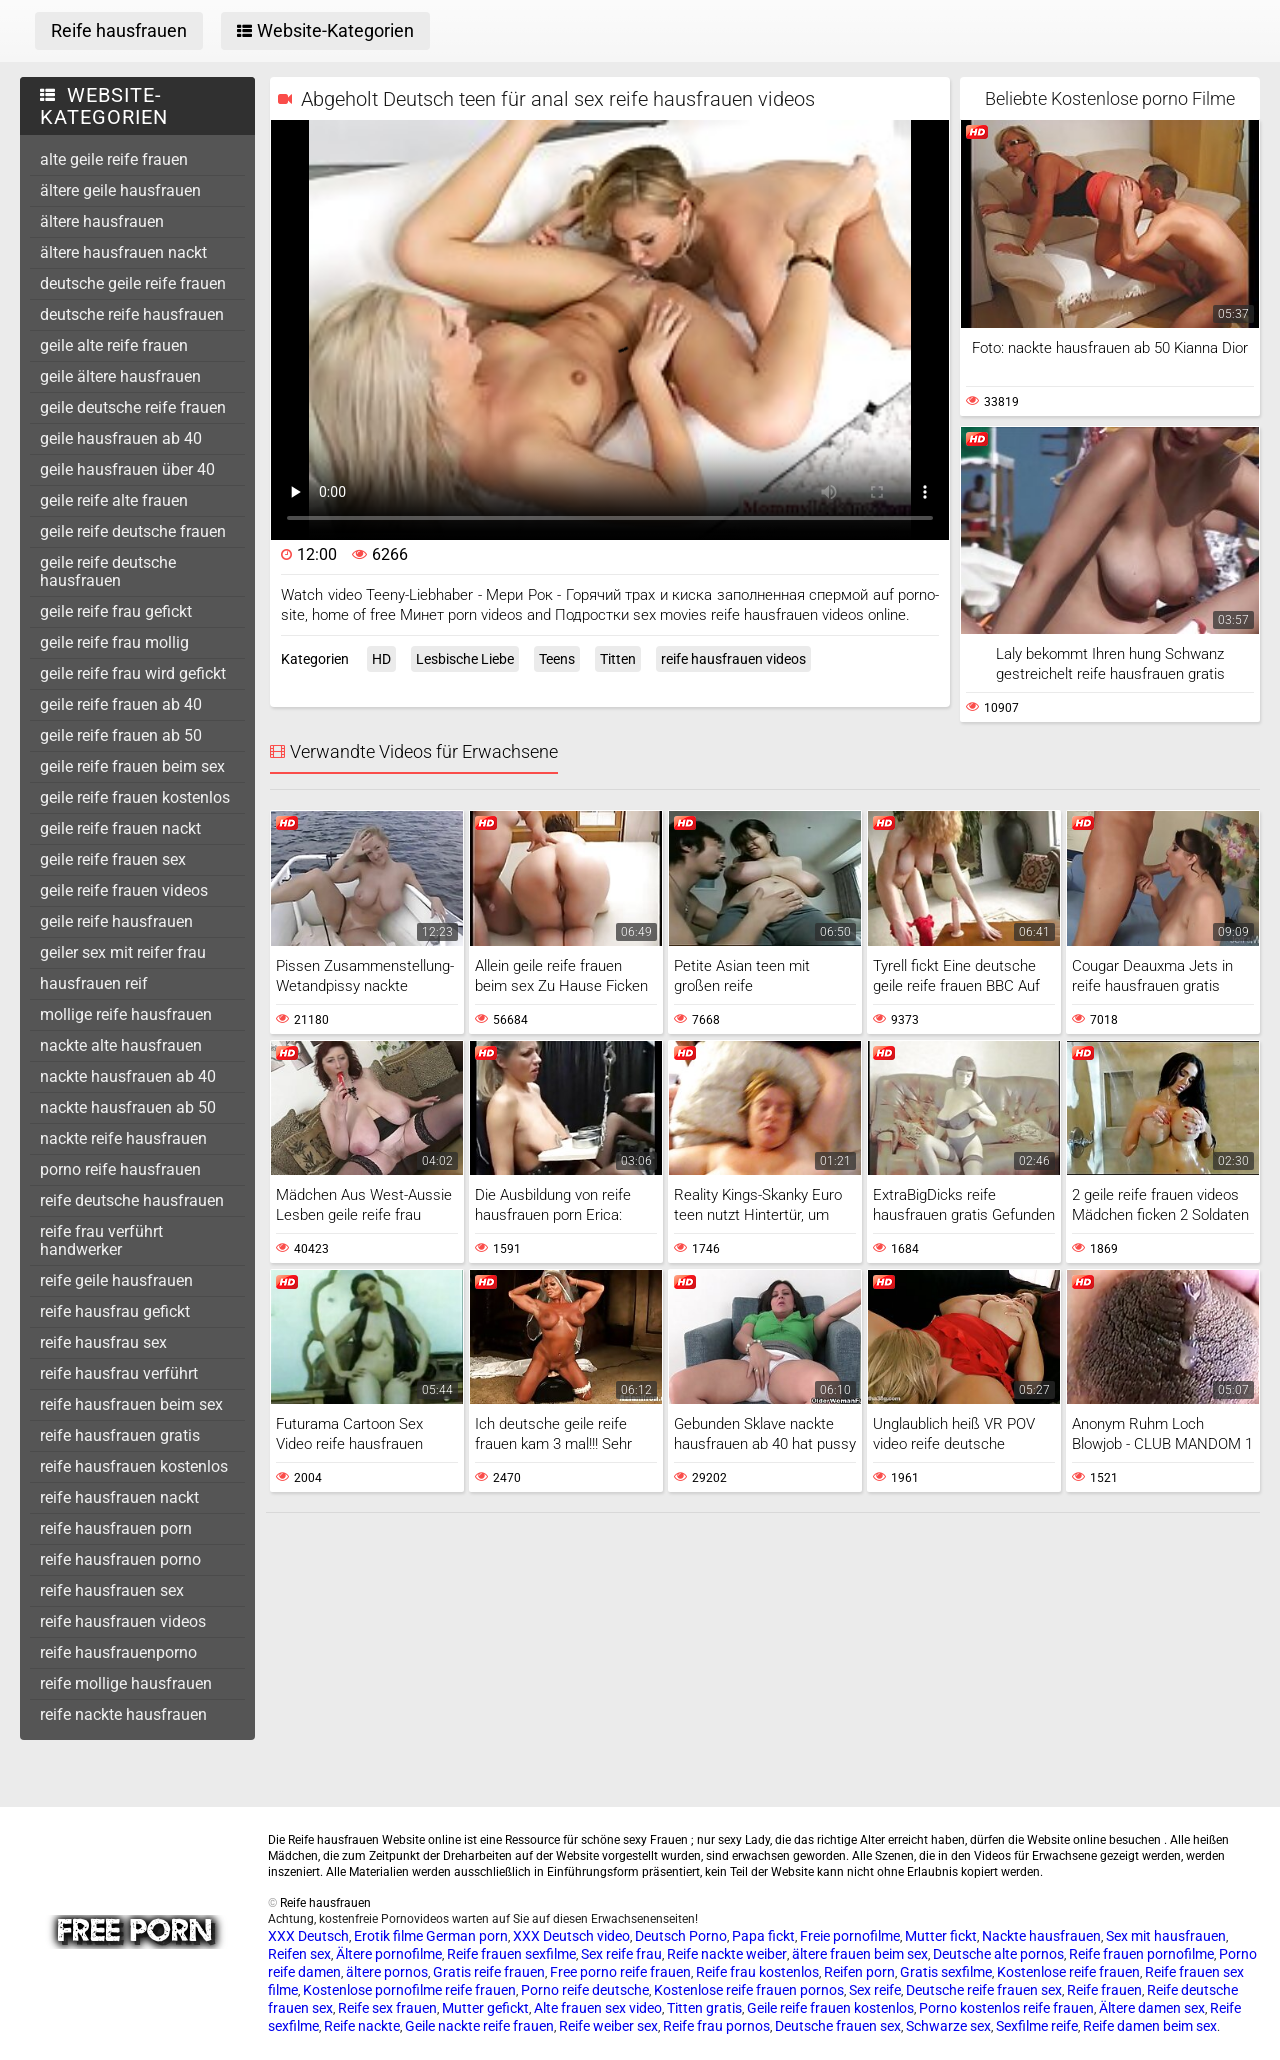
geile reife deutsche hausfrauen (108, 571)
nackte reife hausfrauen (123, 1138)
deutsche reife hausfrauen (132, 314)
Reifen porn (859, 1972)
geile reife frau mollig (114, 642)
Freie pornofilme (850, 1936)
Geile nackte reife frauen (479, 2026)
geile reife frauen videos (124, 890)
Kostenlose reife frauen (1068, 1972)
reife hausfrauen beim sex (131, 1404)
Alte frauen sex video (598, 2008)
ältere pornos (387, 1972)
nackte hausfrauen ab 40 (128, 1076)
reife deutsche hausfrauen (132, 1200)
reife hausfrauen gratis (120, 1435)
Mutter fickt (941, 1936)
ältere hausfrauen (102, 221)
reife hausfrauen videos (123, 1621)
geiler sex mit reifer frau (123, 952)
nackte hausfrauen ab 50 (128, 1107)
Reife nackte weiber (727, 1954)
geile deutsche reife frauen (133, 407)
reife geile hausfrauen (116, 1280)
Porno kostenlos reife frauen (1006, 2008)
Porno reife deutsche (585, 1990)
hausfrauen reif (94, 983)
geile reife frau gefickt (116, 611)
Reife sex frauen (387, 2008)
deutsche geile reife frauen (133, 283)
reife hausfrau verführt (119, 1373)
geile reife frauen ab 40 (121, 704)
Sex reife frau (621, 1954)
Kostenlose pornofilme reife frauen (409, 1990)
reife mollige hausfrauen (126, 1683)
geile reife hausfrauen (116, 921)
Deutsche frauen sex (838, 2026)
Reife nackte (362, 2026)
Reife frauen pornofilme (1141, 1954)
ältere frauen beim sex (860, 1954)
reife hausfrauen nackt (119, 1497)
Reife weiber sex (608, 2026)
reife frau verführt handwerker (101, 1240)
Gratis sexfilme (946, 1972)
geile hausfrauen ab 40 (121, 438)
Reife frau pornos (716, 2026)
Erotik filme (388, 1936)
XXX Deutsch (308, 1936)
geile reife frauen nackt (120, 828)
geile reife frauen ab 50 (121, 735)
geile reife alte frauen (114, 500)
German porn (467, 1936)
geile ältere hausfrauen (120, 376)
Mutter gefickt (485, 2008)
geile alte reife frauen (114, 345)
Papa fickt (763, 1936)
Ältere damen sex (1152, 2008)
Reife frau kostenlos (757, 1972)
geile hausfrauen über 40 (127, 469)
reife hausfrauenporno (118, 1652)
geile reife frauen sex (113, 859)
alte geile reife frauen (114, 159)
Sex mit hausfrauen (1166, 1936)
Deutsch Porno (681, 1936)
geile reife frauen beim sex (132, 766)
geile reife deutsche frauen (133, 531)
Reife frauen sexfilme (511, 1954)
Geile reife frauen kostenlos (830, 2008)
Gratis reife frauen (489, 1972)
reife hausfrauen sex (112, 1590)
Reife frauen (1104, 1990)
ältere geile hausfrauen (120, 190)
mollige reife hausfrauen (126, 1014)
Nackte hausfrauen (1041, 1936)
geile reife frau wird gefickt (133, 673)
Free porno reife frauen (620, 1972)
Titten (618, 659)
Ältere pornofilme (389, 1954)
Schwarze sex (948, 2026)
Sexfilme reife (1037, 2026)
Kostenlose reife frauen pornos (749, 1990)
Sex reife (875, 1990)
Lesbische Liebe (465, 659)
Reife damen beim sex (1150, 2026)
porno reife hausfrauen (120, 1169)
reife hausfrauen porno (120, 1559)
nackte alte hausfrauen (121, 1045)
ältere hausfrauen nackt (123, 252)
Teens (557, 659)
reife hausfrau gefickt (115, 1311)
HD (381, 659)
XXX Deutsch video (571, 1936)
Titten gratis (704, 2008)
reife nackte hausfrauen (123, 1714)
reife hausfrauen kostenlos (134, 1466)
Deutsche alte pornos (998, 1954)
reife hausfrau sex (103, 1342)
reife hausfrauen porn (116, 1528)
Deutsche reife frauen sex (984, 1990)
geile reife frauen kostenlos (135, 797)
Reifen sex (299, 1954)
